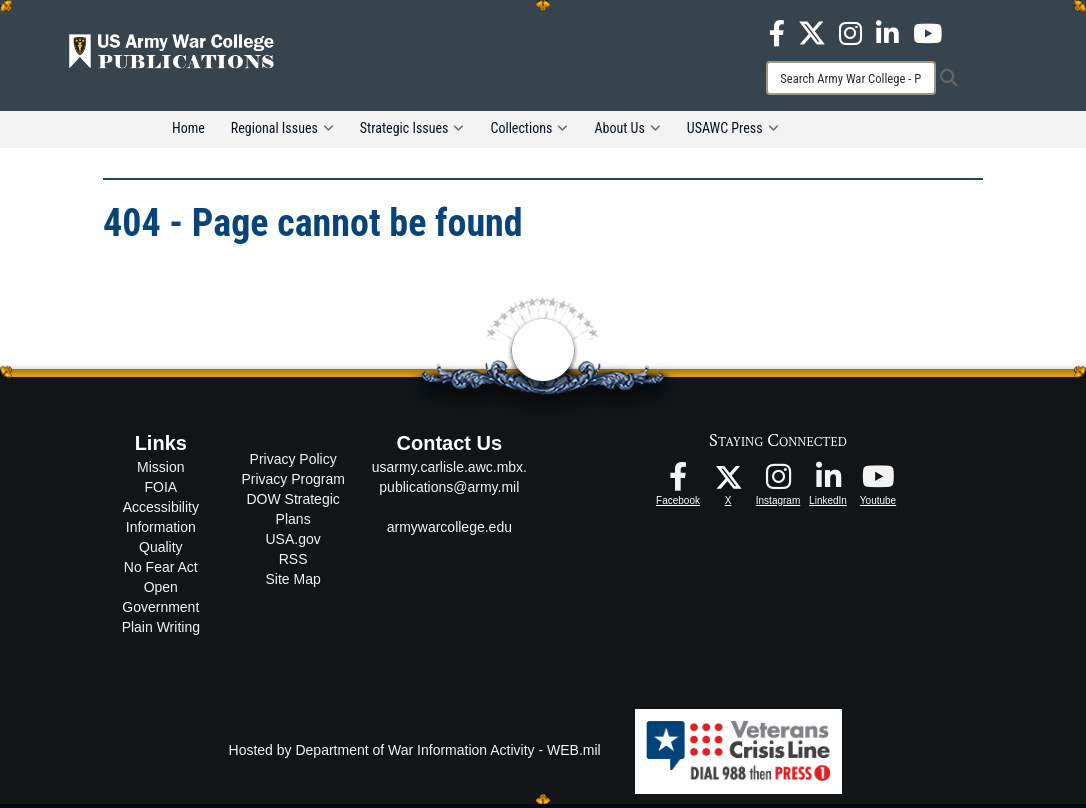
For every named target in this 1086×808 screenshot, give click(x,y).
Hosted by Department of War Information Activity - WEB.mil (415, 754)
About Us (627, 132)
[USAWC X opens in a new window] (812, 32)
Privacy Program (292, 482)
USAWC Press (733, 132)
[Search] (851, 78)
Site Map (293, 582)
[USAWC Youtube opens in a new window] (927, 32)
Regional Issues (282, 132)
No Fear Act (161, 571)
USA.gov (293, 542)
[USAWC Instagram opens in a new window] (850, 32)
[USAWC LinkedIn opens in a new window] (887, 32)
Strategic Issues (412, 132)
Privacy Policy (293, 462)
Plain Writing (161, 631)
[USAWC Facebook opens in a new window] (777, 32)
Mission (160, 471)
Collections (529, 132)
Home (188, 132)
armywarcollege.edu (449, 531)
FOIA (160, 491)
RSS (293, 562)
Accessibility (161, 511)
